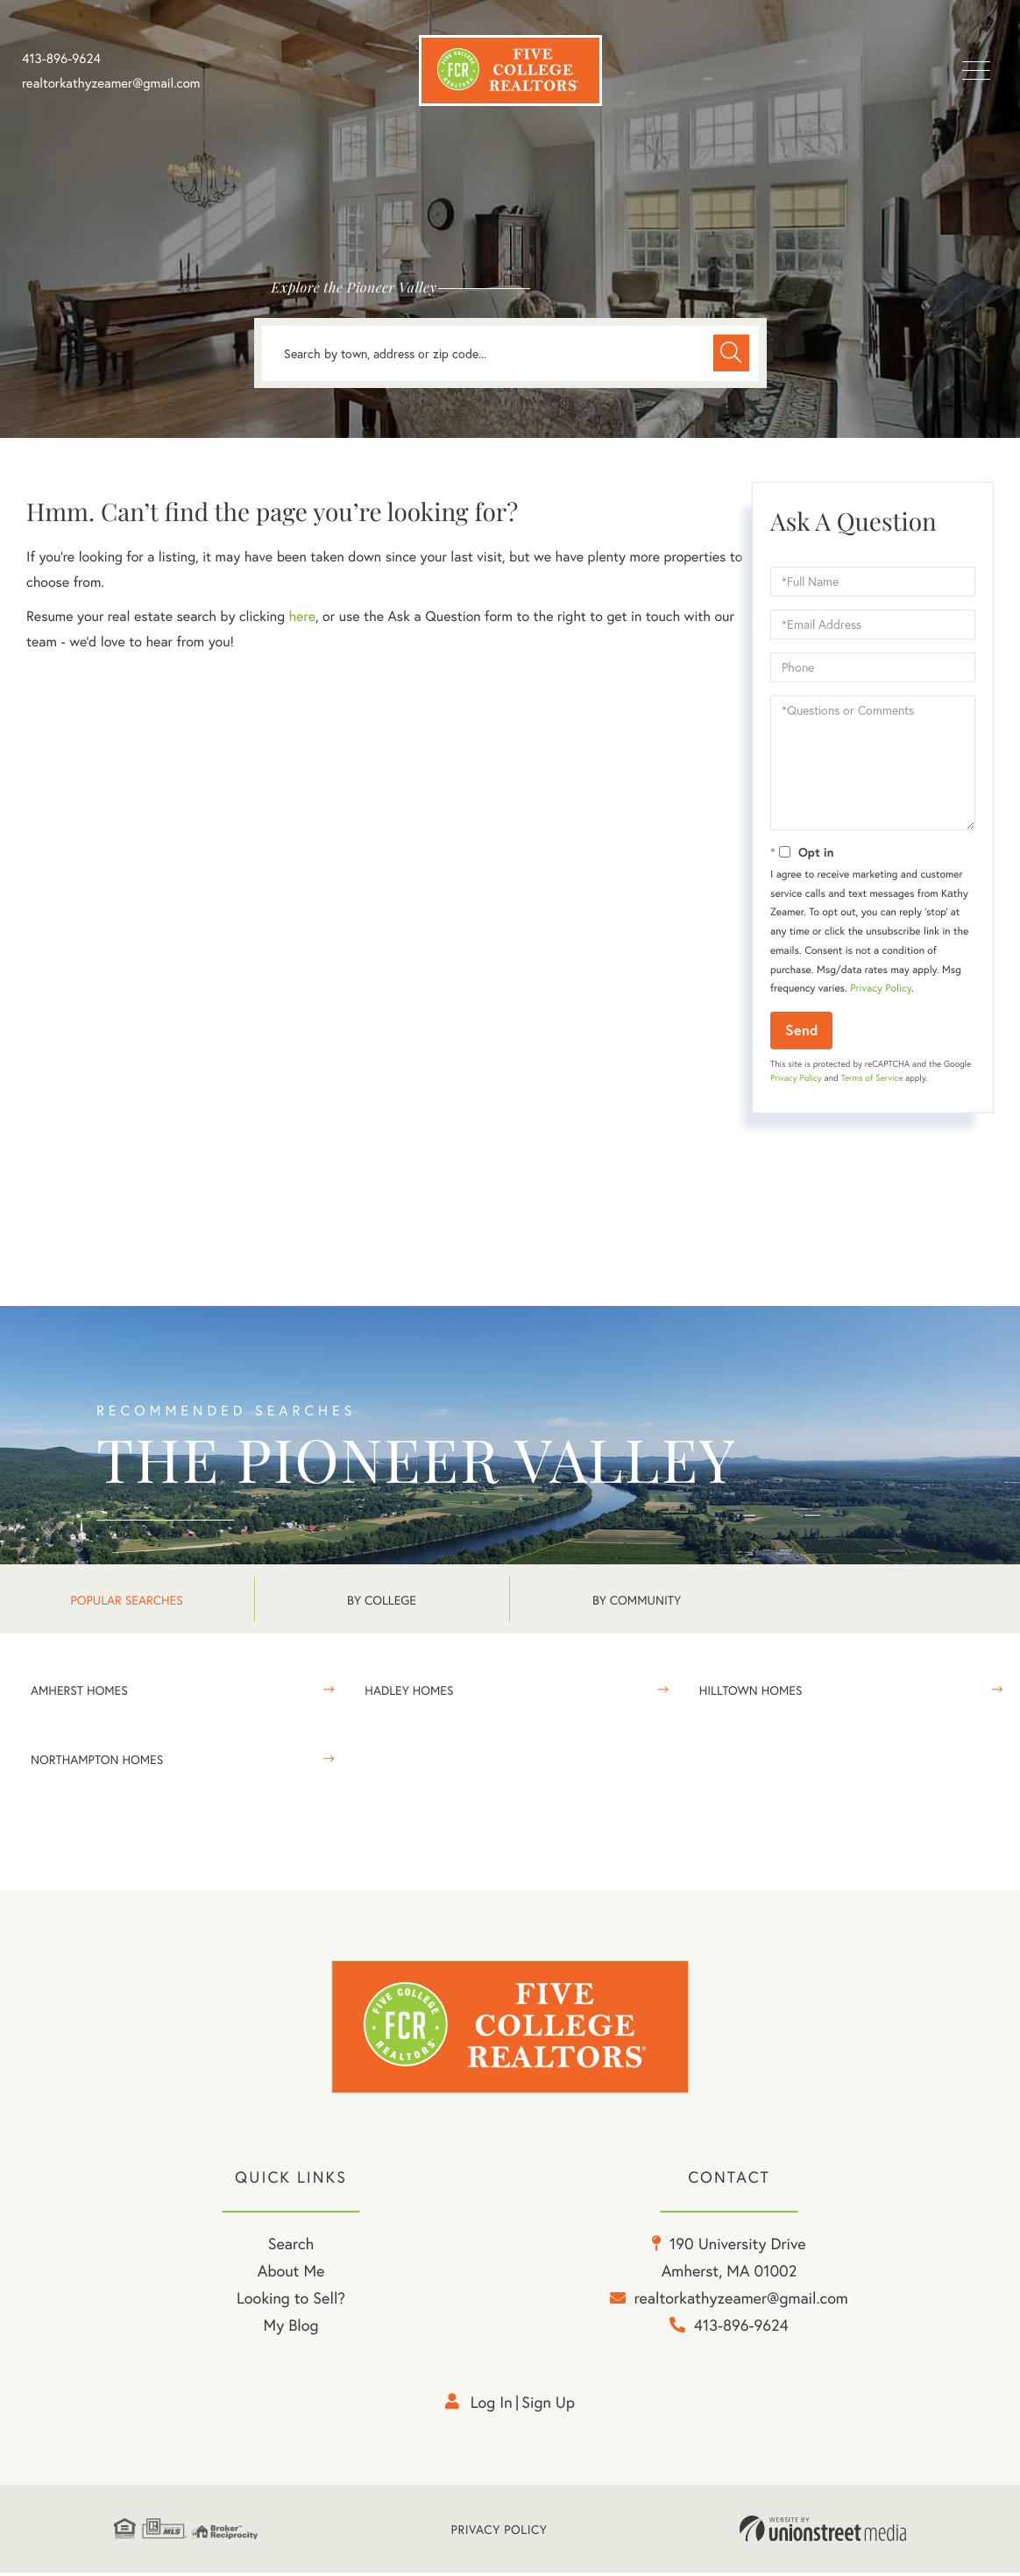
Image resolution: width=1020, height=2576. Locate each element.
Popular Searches (126, 1599)
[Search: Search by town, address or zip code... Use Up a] (510, 353)
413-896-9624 (61, 59)
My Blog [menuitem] (291, 2328)
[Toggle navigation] (976, 70)
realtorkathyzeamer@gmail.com (111, 83)
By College (381, 1599)
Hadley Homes (409, 1690)
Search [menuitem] (291, 2246)
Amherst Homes (79, 1690)
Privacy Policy (880, 988)
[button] (731, 353)
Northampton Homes (97, 1759)
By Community (636, 1599)
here (301, 616)
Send (801, 1029)
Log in (492, 2405)
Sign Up (548, 2405)
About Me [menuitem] (291, 2273)
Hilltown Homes (751, 1690)
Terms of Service (871, 1077)
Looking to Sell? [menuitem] (291, 2300)
